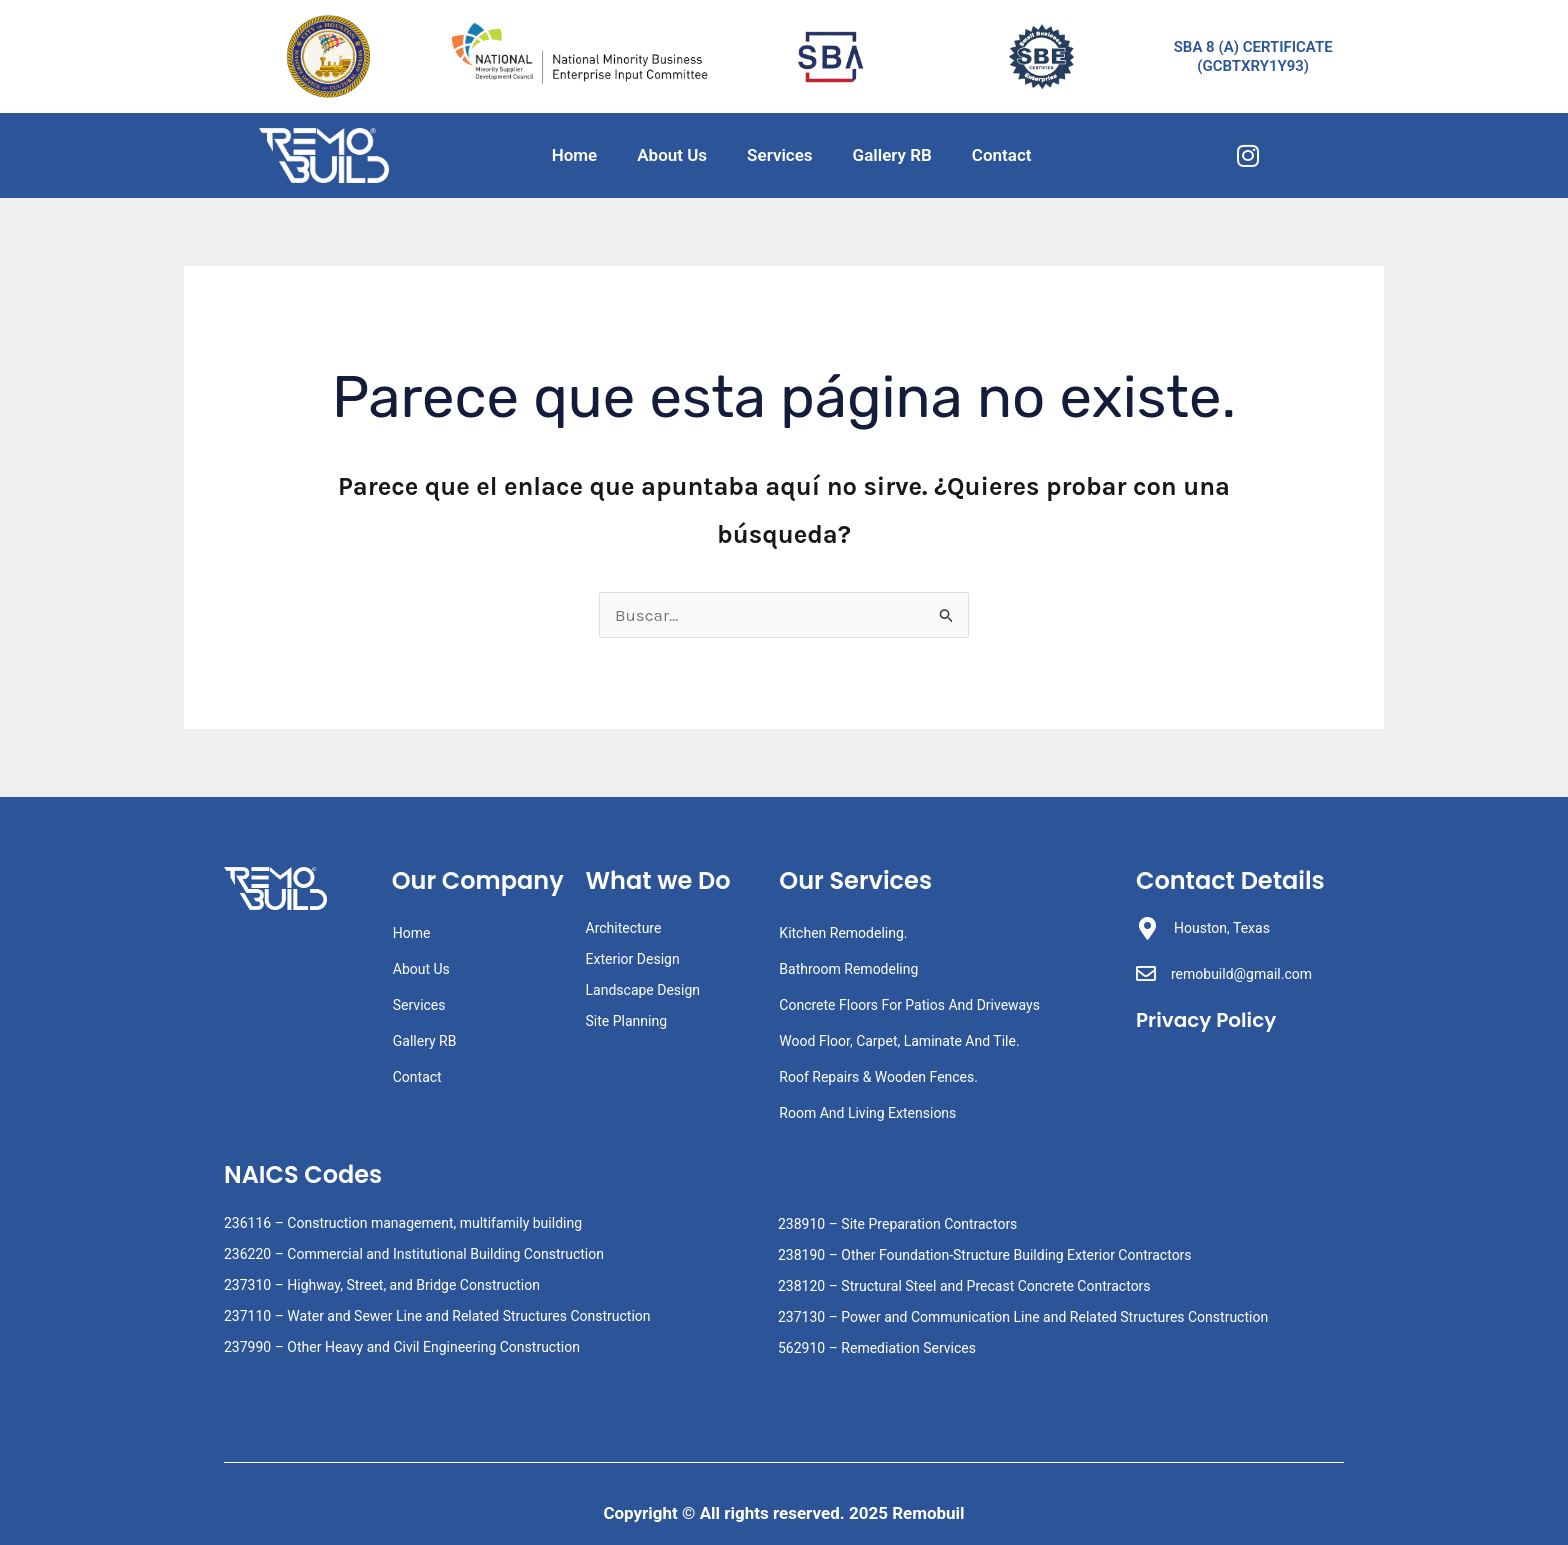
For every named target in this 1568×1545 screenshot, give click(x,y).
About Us (672, 155)
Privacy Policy (1209, 1019)
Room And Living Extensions (867, 1113)
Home (575, 155)
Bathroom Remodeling (848, 969)
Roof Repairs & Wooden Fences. (878, 1077)
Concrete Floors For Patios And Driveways (909, 1005)
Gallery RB (892, 155)
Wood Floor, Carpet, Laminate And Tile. (899, 1041)
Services (779, 155)
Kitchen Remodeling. (843, 933)
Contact (1002, 155)
